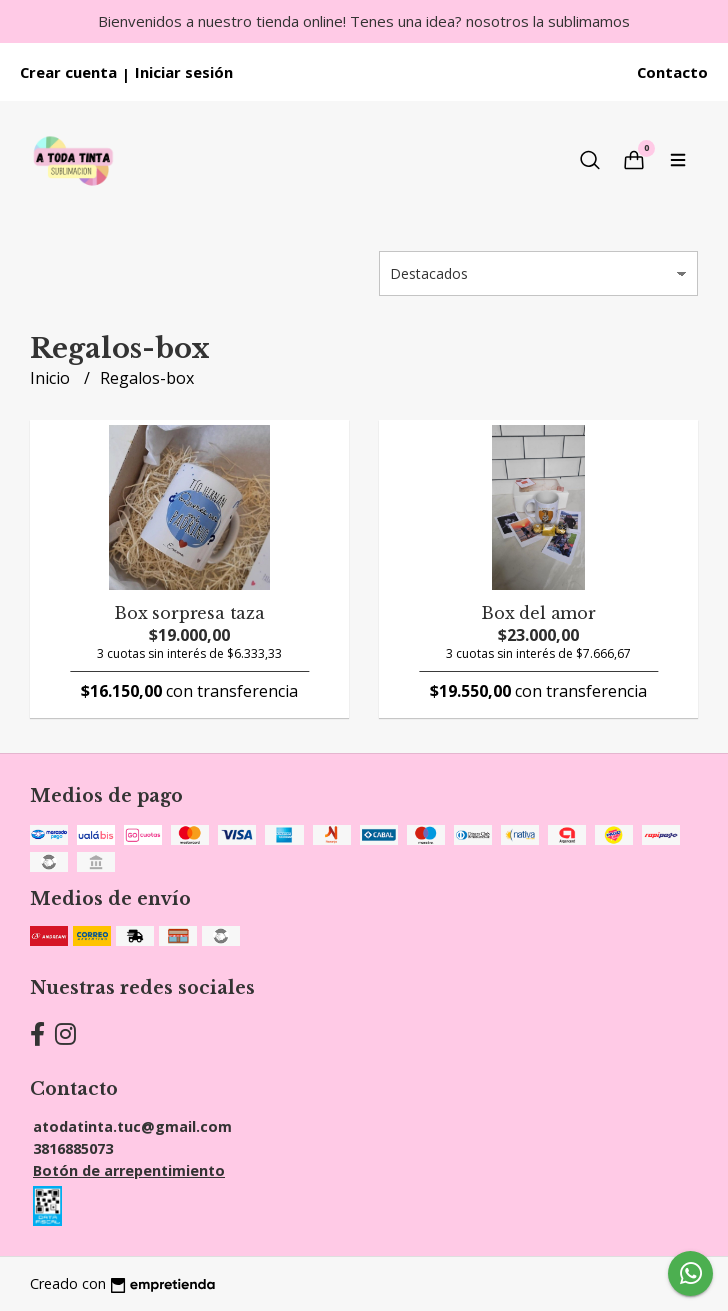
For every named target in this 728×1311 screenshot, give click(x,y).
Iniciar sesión (184, 72)
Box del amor (538, 613)
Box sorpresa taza (189, 613)
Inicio (52, 378)
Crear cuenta (68, 72)
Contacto (672, 72)
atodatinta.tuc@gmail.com (132, 1126)
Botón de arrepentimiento (129, 1170)
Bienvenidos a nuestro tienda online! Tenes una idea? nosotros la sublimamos (364, 21)
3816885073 (73, 1148)
